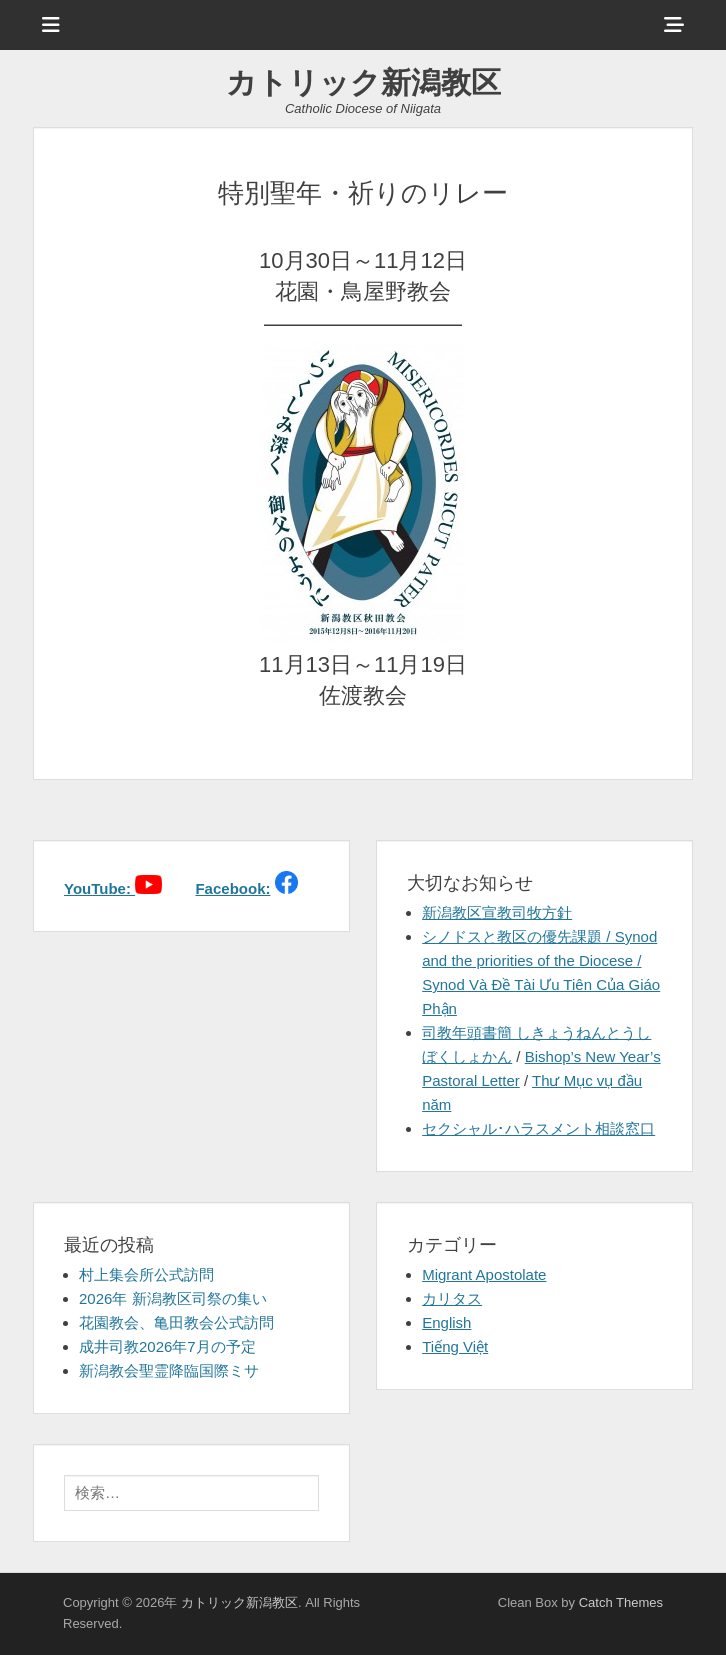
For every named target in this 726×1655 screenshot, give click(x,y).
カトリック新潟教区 (363, 82)
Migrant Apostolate (484, 1274)
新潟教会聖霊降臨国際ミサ (169, 1370)
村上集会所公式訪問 (146, 1274)
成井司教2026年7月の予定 (167, 1346)
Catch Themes (621, 1602)
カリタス (452, 1298)
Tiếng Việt (455, 1346)
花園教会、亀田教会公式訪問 (176, 1322)
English (446, 1322)
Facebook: (232, 888)
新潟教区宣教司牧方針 (497, 912)
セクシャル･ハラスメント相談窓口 (538, 1128)
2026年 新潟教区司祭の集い (173, 1298)
